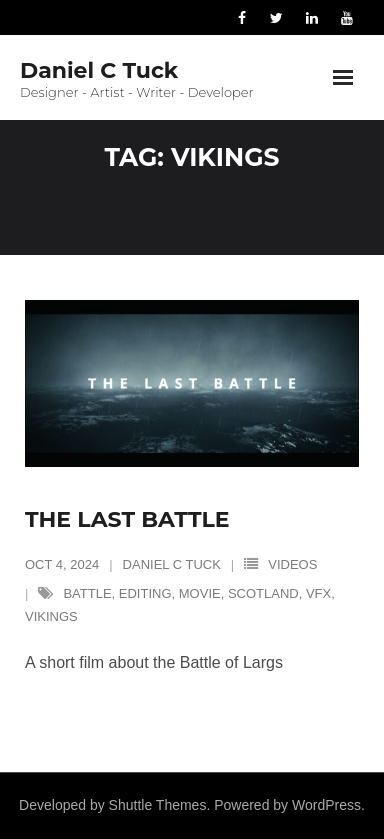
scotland (263, 593)
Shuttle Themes (158, 805)
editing (145, 593)
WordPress (326, 805)
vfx (318, 593)
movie (200, 593)
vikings (51, 616)
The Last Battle (127, 519)
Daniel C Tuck (172, 564)
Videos (292, 564)
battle (87, 593)
